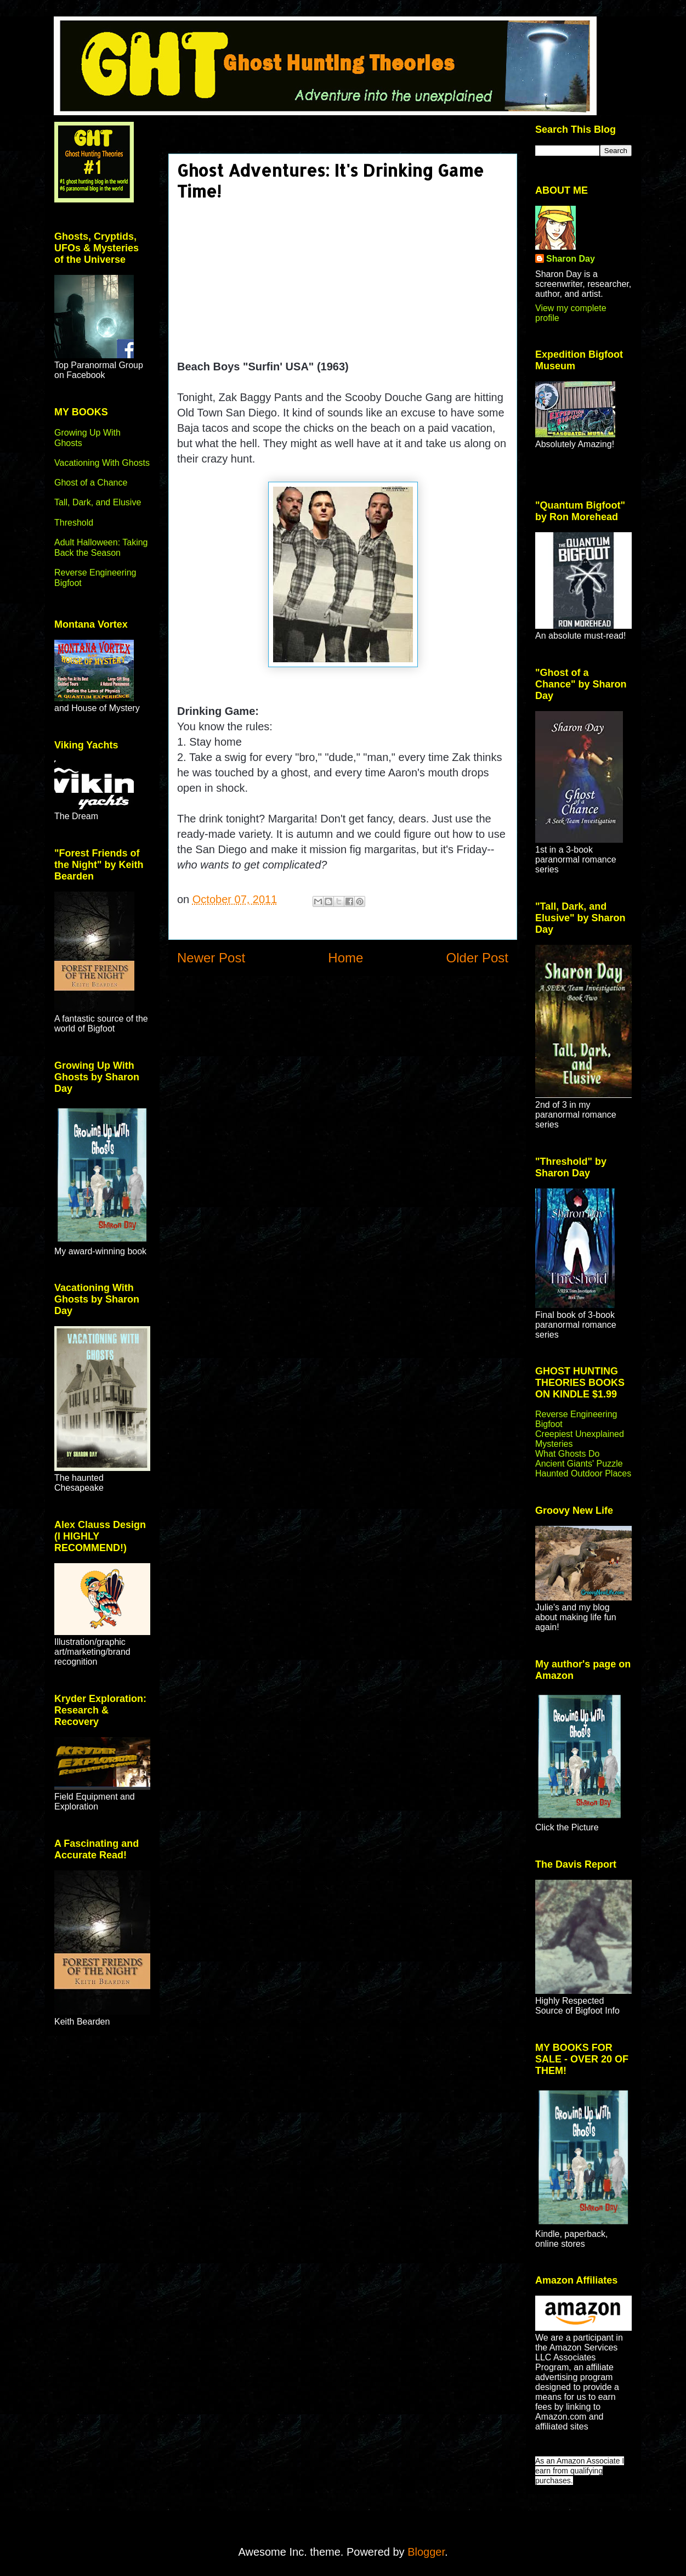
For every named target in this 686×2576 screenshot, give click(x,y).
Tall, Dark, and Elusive (97, 502)
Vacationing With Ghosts (102, 462)
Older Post (477, 957)
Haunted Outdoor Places (583, 1473)
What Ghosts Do (567, 1453)
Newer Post (211, 957)
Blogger (426, 2552)
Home (345, 957)
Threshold (73, 522)
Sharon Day (570, 258)
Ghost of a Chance (90, 482)
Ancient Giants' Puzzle (579, 1463)
